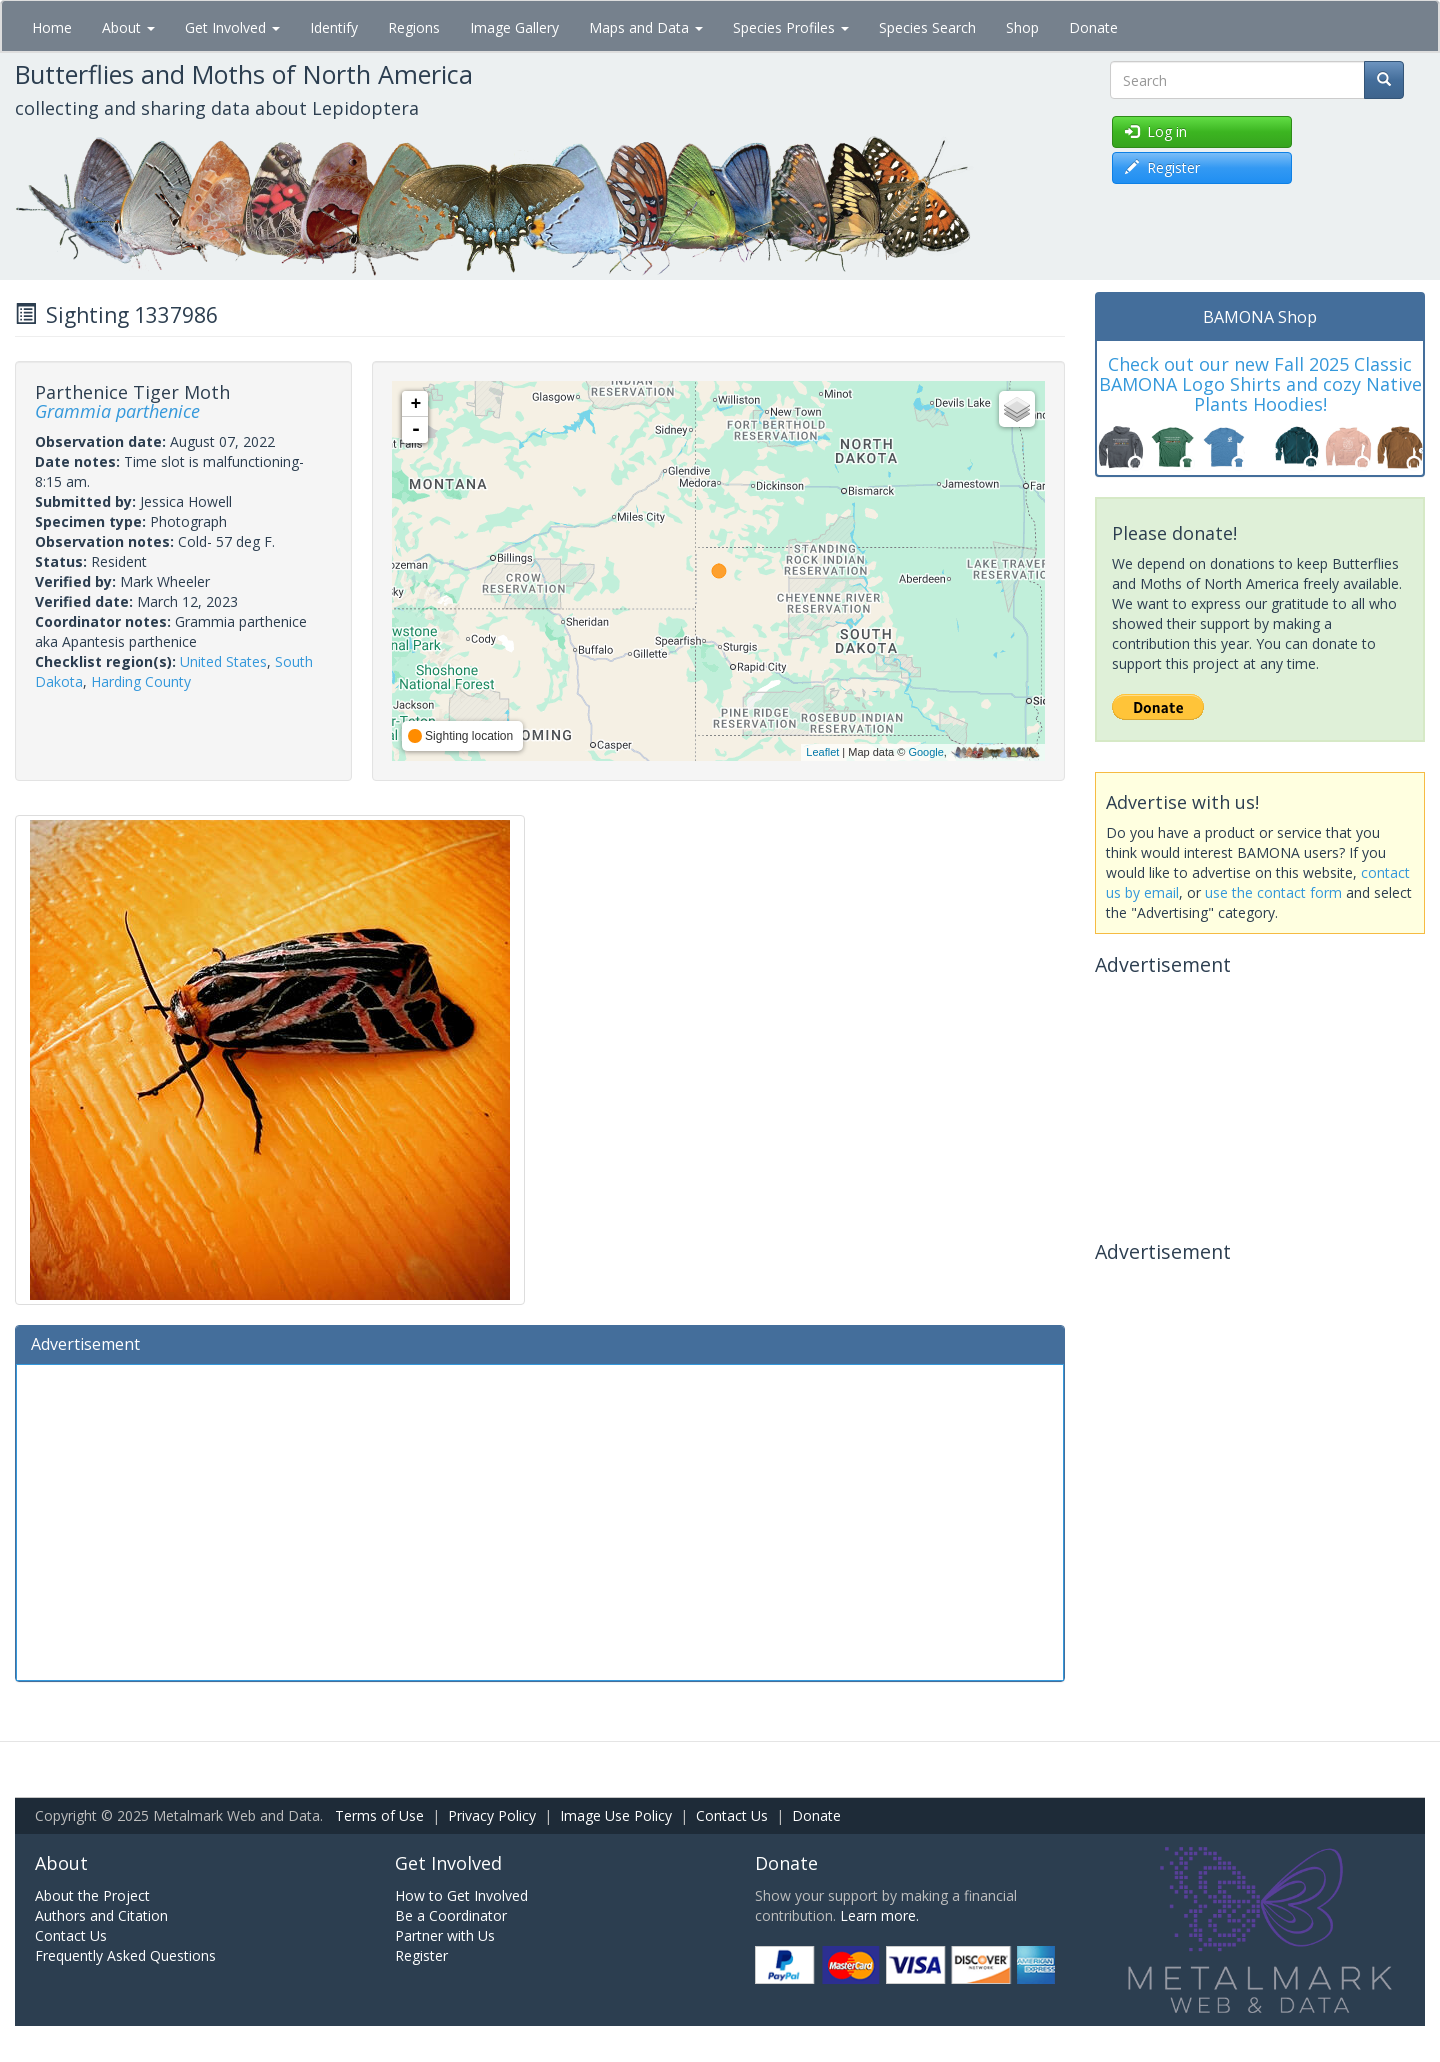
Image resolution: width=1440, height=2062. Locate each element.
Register (421, 1955)
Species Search (927, 27)
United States (223, 661)
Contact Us (732, 1815)
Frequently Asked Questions (125, 1955)
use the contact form (1273, 892)
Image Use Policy (616, 1815)
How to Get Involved (461, 1895)
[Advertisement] (540, 1520)
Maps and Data (646, 27)
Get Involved (232, 27)
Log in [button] (1156, 131)
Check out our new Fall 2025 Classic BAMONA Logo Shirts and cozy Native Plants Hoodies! (1260, 384)
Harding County (141, 681)
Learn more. (879, 1915)
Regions (414, 27)
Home (52, 27)
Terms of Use (379, 1815)
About (128, 27)
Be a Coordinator (451, 1915)
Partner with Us (445, 1935)
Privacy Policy (492, 1815)
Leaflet (822, 752)
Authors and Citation (101, 1915)
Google (925, 752)
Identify (334, 27)
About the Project (92, 1895)
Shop (1022, 27)
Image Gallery (514, 27)
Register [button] (1162, 167)
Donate (1093, 27)
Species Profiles (791, 27)
